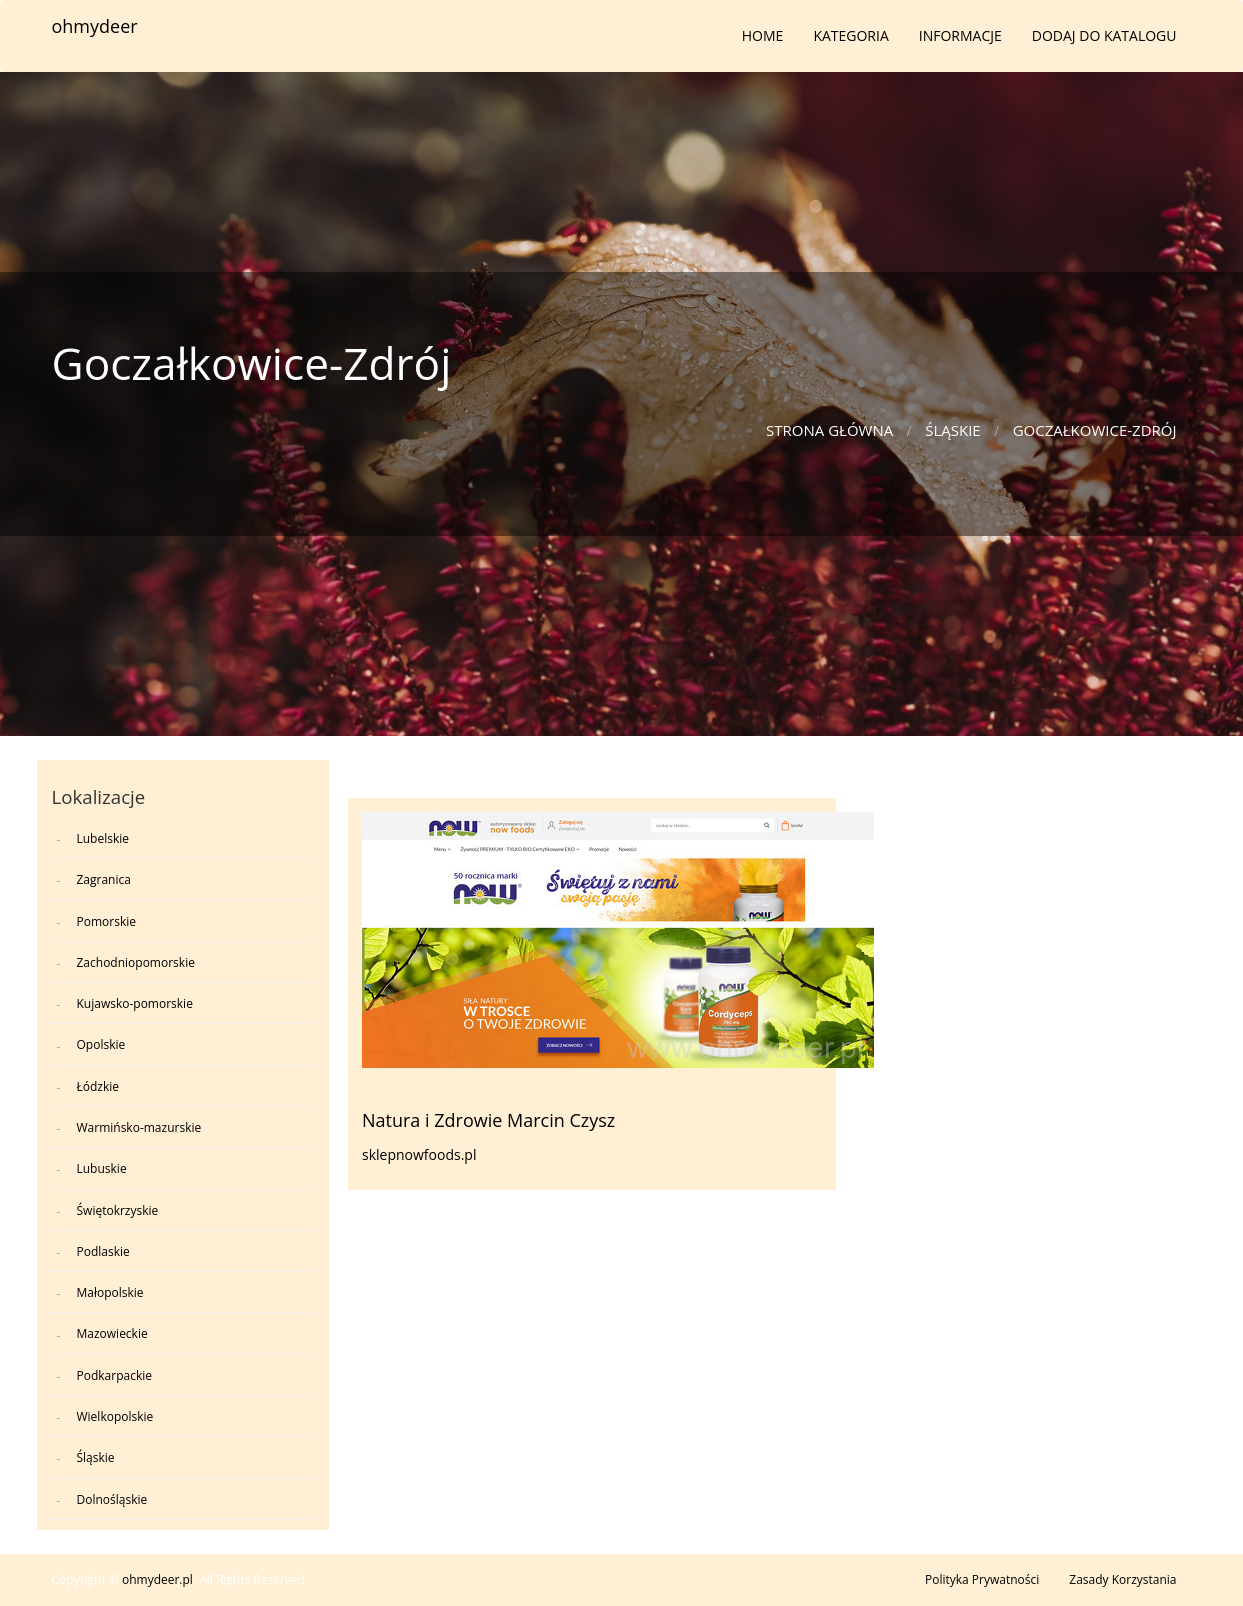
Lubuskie (102, 1168)
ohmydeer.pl (157, 1579)
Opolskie (101, 1044)
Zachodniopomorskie (136, 962)
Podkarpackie (115, 1375)
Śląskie (952, 430)
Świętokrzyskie (118, 1210)
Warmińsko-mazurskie (139, 1127)
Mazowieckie (112, 1333)
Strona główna (829, 430)
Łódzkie (98, 1086)
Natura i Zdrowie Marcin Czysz (488, 1120)
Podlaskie (103, 1251)
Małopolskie (110, 1292)
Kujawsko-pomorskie (135, 1003)
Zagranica (104, 879)
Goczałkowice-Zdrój (1095, 430)
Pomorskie (106, 921)
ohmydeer (95, 26)
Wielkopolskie (115, 1416)
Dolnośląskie (112, 1499)
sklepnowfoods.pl (419, 1154)
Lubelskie (103, 838)
